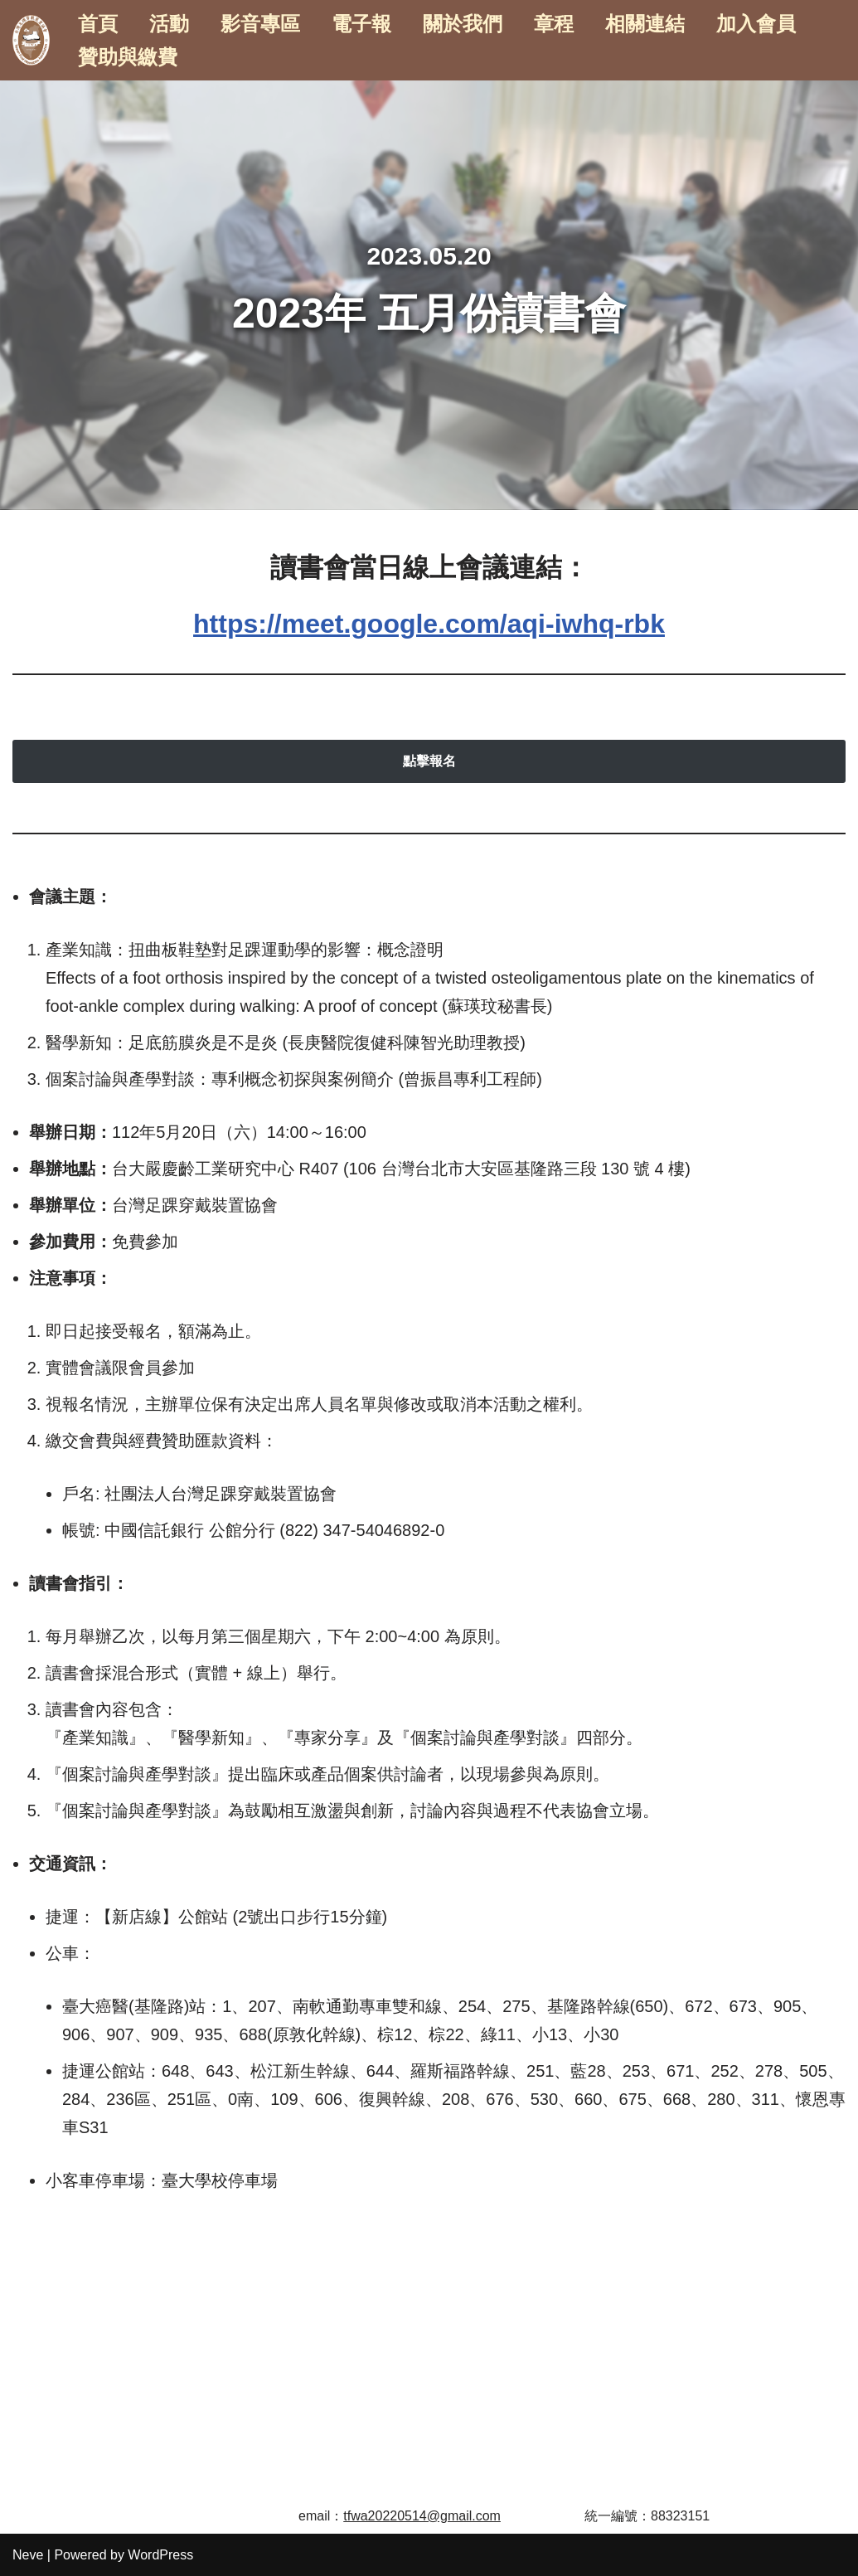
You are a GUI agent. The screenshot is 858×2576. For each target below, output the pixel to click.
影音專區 (260, 23)
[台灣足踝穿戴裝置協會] (31, 40)
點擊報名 (429, 761)
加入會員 (756, 23)
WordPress (160, 2555)
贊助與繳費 (127, 57)
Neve (27, 2555)
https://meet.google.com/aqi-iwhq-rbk (429, 624)
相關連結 (645, 23)
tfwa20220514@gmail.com (422, 2516)
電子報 (361, 23)
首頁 (98, 23)
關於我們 (462, 23)
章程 (554, 23)
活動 (169, 23)
